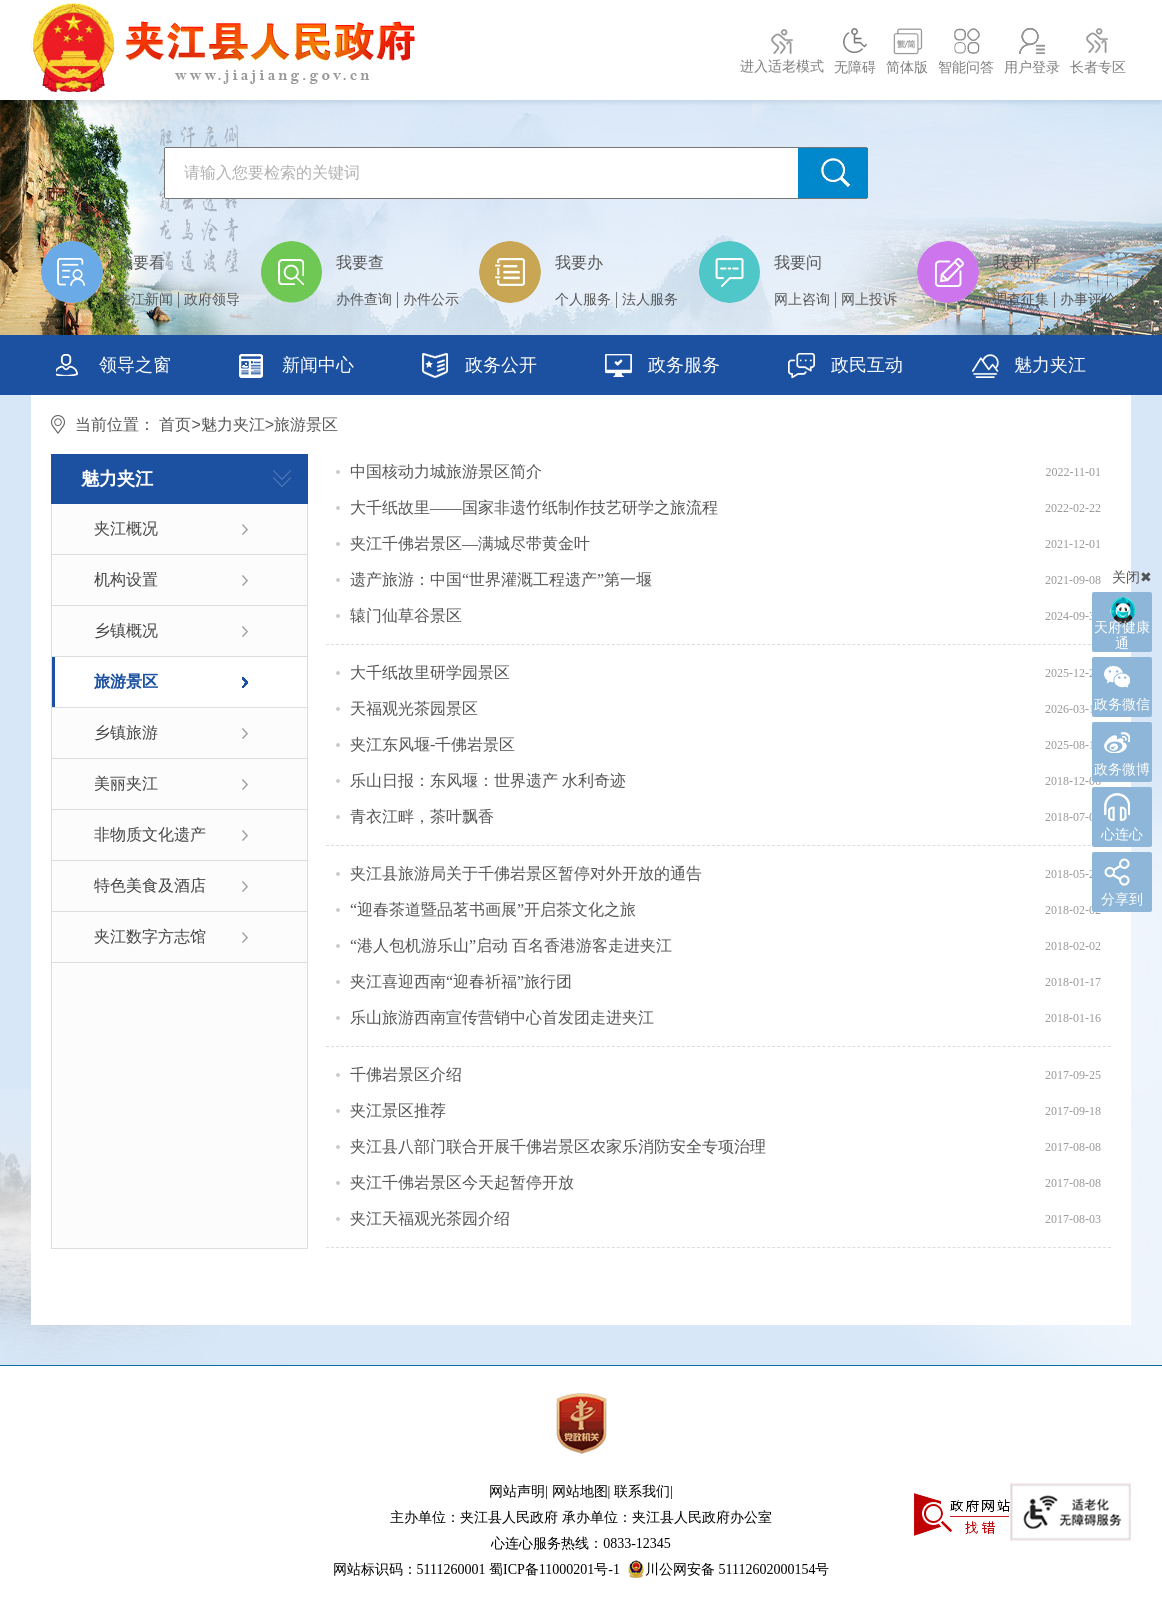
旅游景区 (126, 681)
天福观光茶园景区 (414, 708)
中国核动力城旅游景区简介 (446, 471)
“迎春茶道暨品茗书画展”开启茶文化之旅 (493, 909)
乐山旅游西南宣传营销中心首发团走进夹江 (502, 1017)
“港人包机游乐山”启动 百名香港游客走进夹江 (511, 945)
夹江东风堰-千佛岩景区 (432, 744)
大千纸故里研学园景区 (430, 672)
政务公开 (479, 368)
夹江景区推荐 (398, 1110)
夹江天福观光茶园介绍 (430, 1218)
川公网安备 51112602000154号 (728, 1569)
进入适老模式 (782, 66)
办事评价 (1088, 299)
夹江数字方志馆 (150, 936)
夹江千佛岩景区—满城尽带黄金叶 (470, 543)
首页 (175, 424)
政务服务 (662, 368)
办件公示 (431, 299)
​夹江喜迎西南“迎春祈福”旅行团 (461, 981)
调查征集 (1021, 299)
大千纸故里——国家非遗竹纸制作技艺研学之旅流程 (534, 507)
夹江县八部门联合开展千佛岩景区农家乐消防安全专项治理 (558, 1146)
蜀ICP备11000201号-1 (554, 1569)
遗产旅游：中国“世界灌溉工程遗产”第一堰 (501, 579)
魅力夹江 (233, 424)
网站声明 (517, 1491)
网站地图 (580, 1491)
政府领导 (212, 299)
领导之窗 (113, 368)
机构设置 (126, 579)
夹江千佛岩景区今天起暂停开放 (462, 1182)
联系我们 (642, 1491)
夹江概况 (126, 528)
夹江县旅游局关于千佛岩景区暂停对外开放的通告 (526, 873)
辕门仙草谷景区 (406, 615)
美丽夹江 (126, 783)
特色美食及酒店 (150, 885)
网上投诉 (869, 299)
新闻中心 (296, 368)
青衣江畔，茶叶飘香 (422, 816)
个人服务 (583, 299)
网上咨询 (802, 299)
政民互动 (845, 368)
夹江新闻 (145, 299)
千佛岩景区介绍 (406, 1074)
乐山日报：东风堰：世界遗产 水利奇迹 (488, 780)
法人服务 (650, 299)
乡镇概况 (126, 630)
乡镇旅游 (126, 732)
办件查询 (364, 299)
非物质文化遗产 (150, 834)
